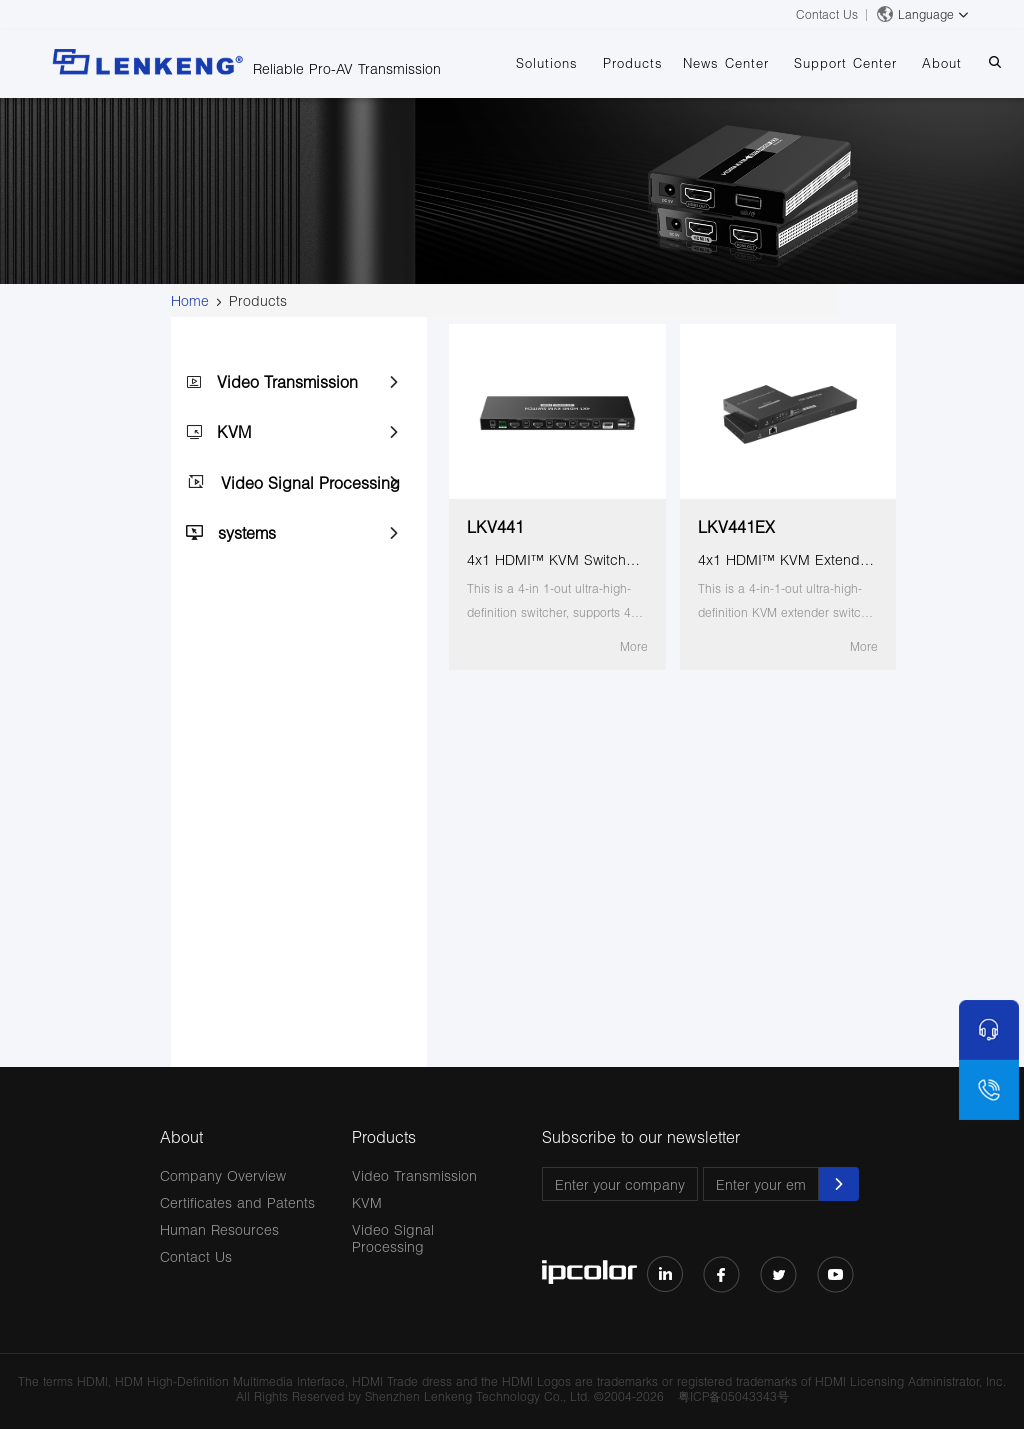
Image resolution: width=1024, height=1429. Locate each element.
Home (190, 300)
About (942, 63)
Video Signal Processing (310, 482)
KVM (234, 431)
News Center (726, 63)
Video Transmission (287, 381)
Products (633, 63)
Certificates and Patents (237, 1202)
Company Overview (223, 1175)
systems (247, 532)
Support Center (845, 63)
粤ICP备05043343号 (733, 1396)
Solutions (547, 63)
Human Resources (219, 1229)
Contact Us (827, 14)
